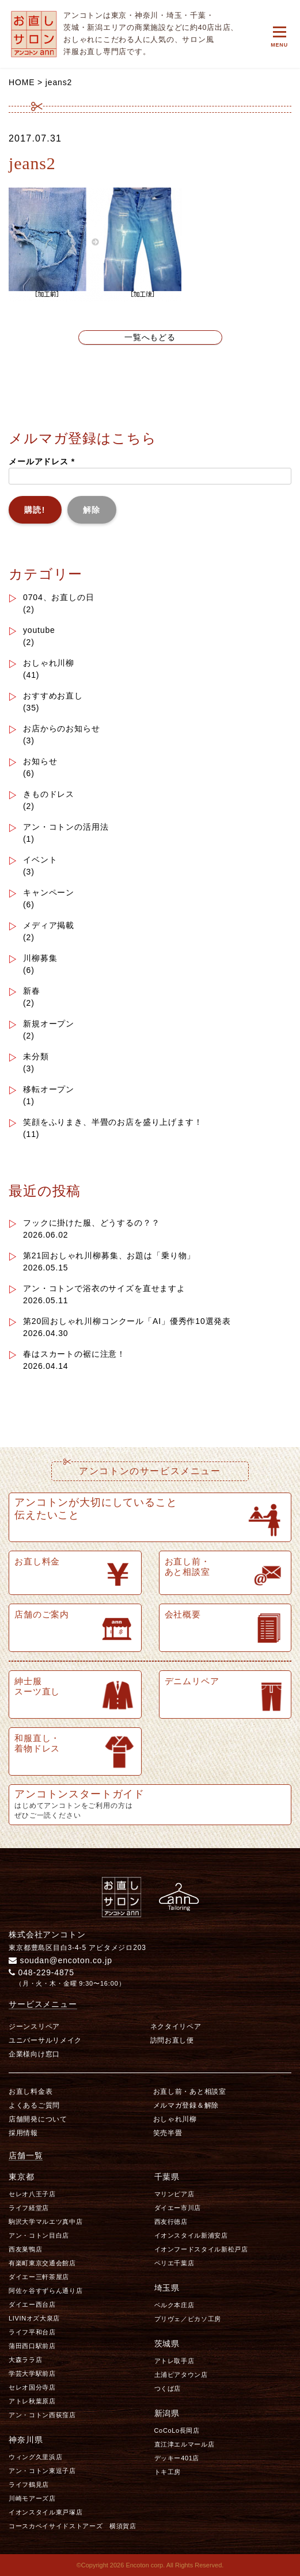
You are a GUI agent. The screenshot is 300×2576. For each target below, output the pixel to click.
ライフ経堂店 (29, 2207)
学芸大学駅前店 (32, 2373)
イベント (40, 859)
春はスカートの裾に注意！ (74, 1353)
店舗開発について (38, 2119)
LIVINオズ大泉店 (34, 2318)
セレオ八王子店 (32, 2193)
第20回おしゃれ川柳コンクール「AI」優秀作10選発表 (127, 1321)
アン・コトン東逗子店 (42, 2470)
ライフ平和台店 (32, 2332)
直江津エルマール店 (184, 2444)
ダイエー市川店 (178, 2207)
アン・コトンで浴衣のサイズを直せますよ (104, 1288)
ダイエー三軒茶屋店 (39, 2276)
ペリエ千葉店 (174, 2263)
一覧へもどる (150, 337)
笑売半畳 (168, 2133)
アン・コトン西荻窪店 (42, 2414)
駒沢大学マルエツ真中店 (45, 2221)
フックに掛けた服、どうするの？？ (91, 1222)
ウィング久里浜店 (35, 2456)
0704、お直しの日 (58, 597)
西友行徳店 (171, 2221)
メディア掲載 (48, 925)
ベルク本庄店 (174, 2305)
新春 (31, 990)
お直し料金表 (30, 2091)
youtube (39, 630)
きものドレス (48, 794)
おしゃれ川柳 (48, 662)
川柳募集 (40, 958)
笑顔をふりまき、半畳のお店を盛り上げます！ (113, 1122)
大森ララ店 (25, 2359)
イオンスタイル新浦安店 (191, 2235)
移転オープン (48, 1089)
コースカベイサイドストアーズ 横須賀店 (72, 2525)
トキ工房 (167, 2471)
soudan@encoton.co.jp (60, 1960)
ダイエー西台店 (32, 2304)
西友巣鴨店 (25, 2249)
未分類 (36, 1056)
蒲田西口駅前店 (32, 2345)
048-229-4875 (41, 1972)
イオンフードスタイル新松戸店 (201, 2249)
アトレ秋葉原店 (32, 2401)
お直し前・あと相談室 (189, 2091)
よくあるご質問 (34, 2105)
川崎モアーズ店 (32, 2498)
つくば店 (167, 2388)
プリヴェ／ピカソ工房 (188, 2318)
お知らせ (40, 761)
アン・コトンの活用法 (65, 826)
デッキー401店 (177, 2458)
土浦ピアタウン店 (181, 2374)
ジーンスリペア (34, 2026)
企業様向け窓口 (34, 2054)
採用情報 (23, 2133)
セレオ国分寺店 (32, 2387)
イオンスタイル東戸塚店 (45, 2512)
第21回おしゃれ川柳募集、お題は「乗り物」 (109, 1255)
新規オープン (48, 1023)
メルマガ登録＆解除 (186, 2105)
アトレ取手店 (174, 2360)
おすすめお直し (53, 695)
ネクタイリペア (176, 2026)
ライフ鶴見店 (29, 2484)
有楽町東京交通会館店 (42, 2263)
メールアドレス (42, 461)
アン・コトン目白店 (39, 2235)
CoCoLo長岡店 (177, 2430)
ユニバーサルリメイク (45, 2040)
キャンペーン (48, 892)
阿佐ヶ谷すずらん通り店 (45, 2290)
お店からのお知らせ (61, 728)
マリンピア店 (174, 2193)
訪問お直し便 (172, 2040)
